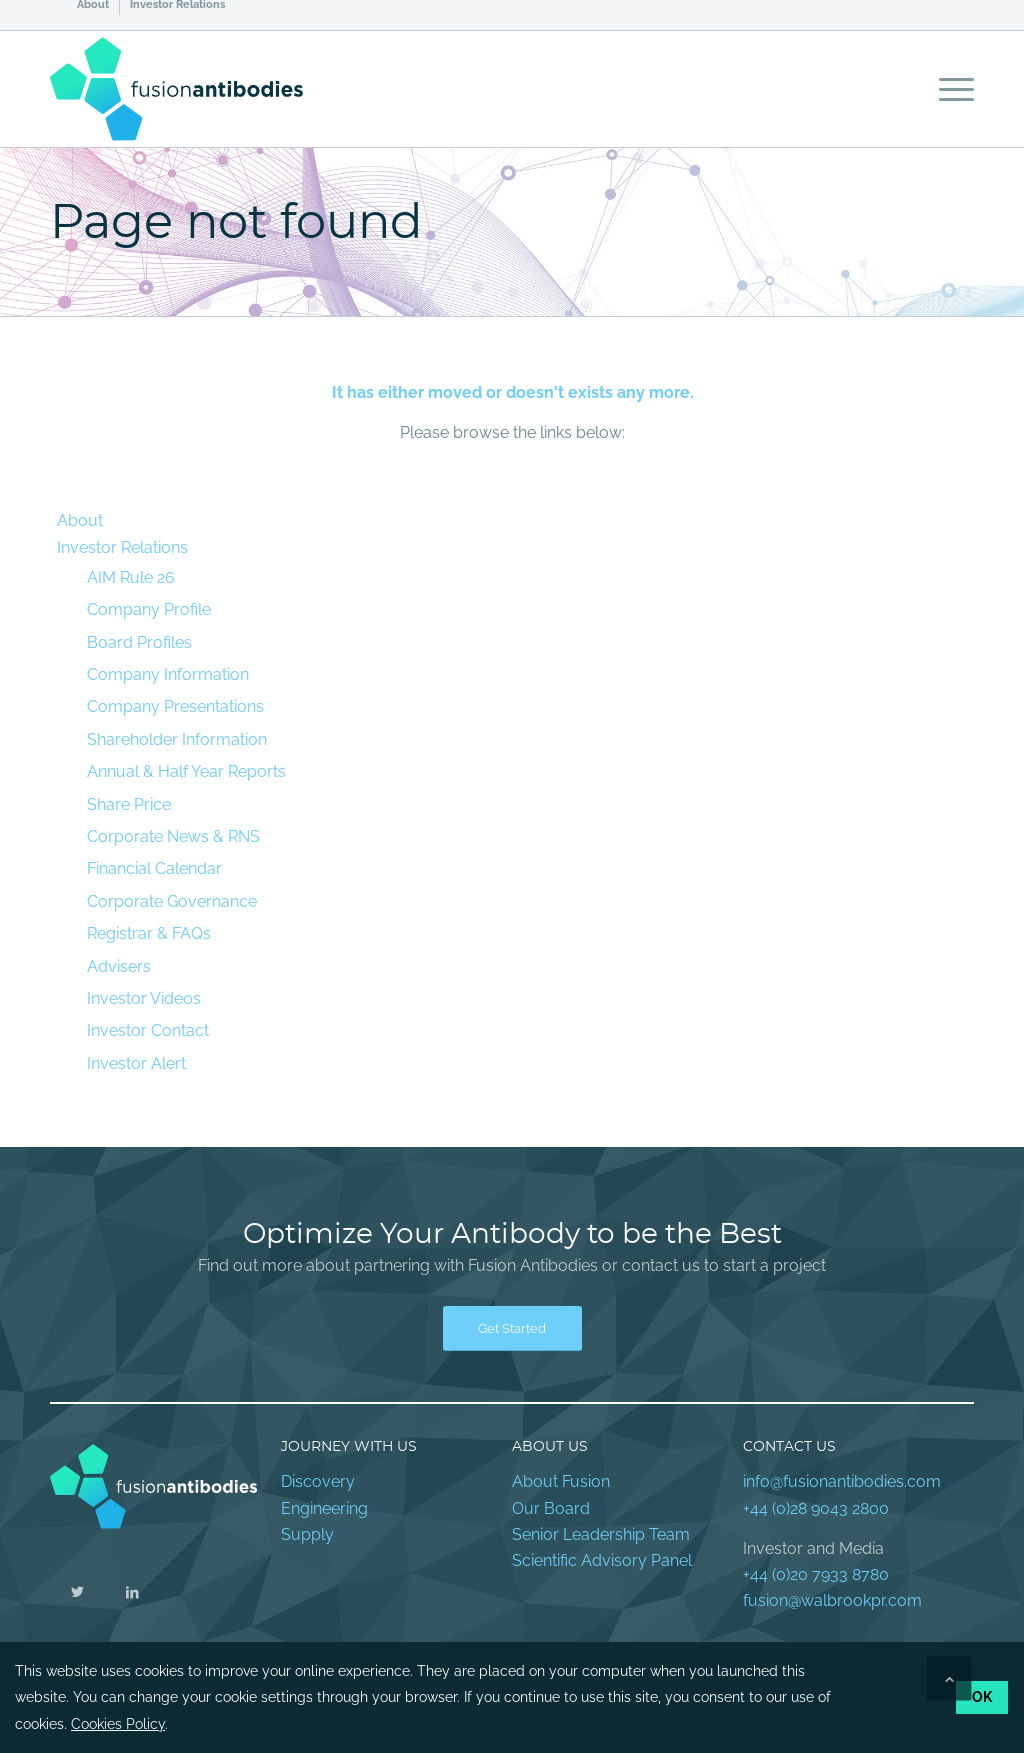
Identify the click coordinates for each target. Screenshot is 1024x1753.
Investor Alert (136, 1063)
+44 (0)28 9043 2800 (816, 1508)
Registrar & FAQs (149, 933)
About (93, 5)
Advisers (119, 966)
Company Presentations (175, 706)
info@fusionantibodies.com (842, 1481)
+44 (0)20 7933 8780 (816, 1574)
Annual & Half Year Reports (186, 771)
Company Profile (149, 609)
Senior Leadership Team (601, 1534)
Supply (307, 1534)
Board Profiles (139, 642)
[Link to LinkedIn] (132, 1591)
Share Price (129, 804)
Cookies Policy (118, 1724)
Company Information (168, 674)
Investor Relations (177, 5)
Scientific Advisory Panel (602, 1560)
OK (982, 1697)
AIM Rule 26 (131, 577)
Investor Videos (144, 998)
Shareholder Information (177, 739)
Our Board (551, 1508)
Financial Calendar (154, 868)
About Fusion (561, 1481)
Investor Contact (148, 1030)
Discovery (318, 1481)
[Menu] (950, 89)
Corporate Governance (172, 901)
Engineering (324, 1508)
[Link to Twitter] (77, 1591)
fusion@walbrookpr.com (832, 1600)
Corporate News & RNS (173, 836)
